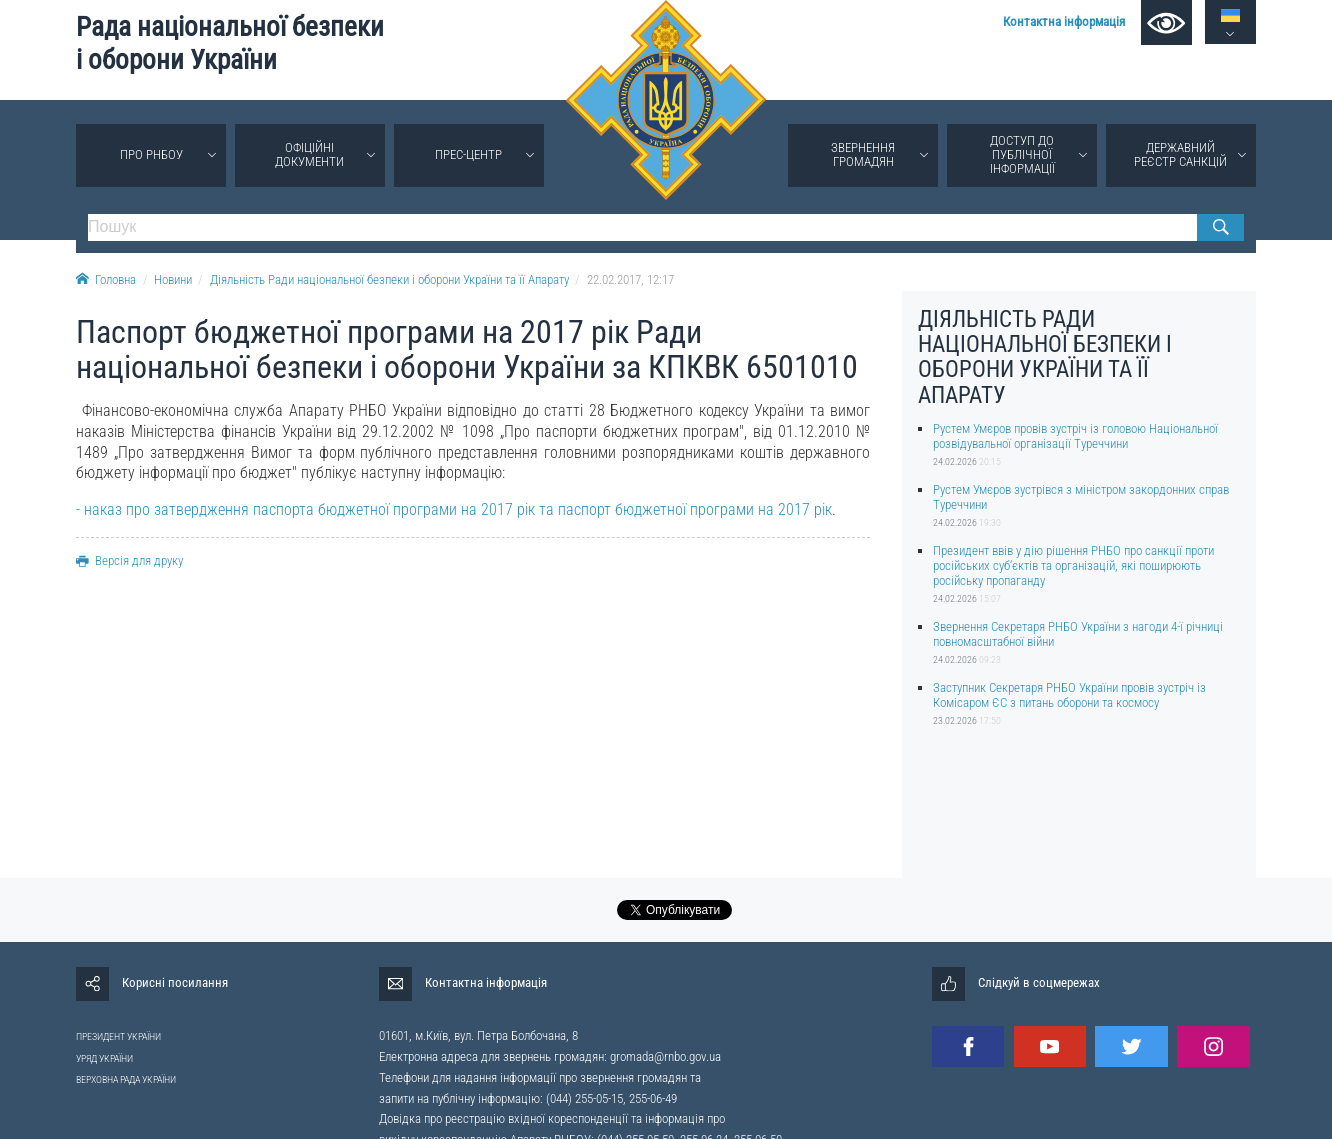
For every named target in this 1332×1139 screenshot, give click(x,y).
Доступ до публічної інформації (1022, 154)
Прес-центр (468, 154)
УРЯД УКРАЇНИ (104, 1058)
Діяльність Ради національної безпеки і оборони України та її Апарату (389, 279)
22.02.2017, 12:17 (630, 279)
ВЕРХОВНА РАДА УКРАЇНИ (126, 1079)
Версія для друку (129, 560)
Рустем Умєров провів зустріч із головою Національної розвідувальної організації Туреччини (1075, 436)
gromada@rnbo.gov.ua (665, 1056)
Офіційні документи (309, 154)
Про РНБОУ (151, 154)
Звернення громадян (863, 154)
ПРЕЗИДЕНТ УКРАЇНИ (118, 1036)
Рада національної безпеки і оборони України (230, 43)
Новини (173, 279)
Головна (106, 279)
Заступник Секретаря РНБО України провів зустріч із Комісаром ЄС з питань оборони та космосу (1069, 695)
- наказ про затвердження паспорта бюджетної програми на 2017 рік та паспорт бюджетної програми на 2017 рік (454, 509)
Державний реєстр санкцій (1180, 154)
